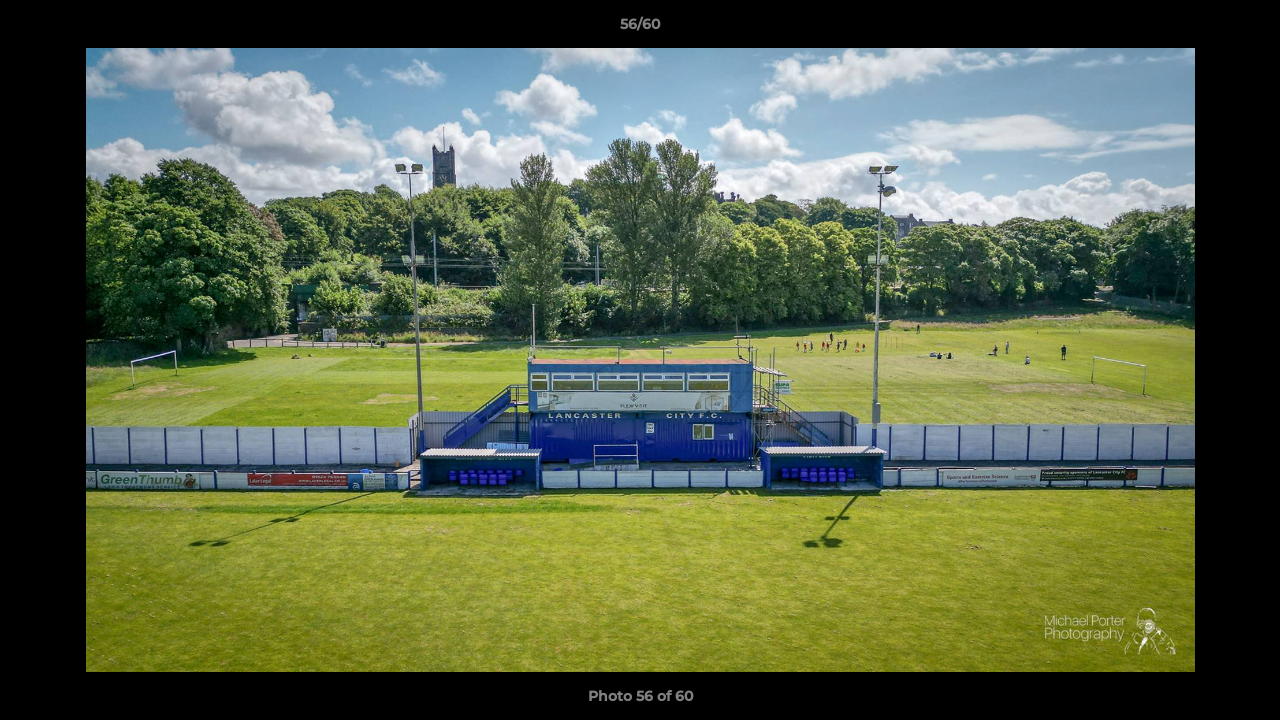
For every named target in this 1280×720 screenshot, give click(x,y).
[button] (1244, 29)
